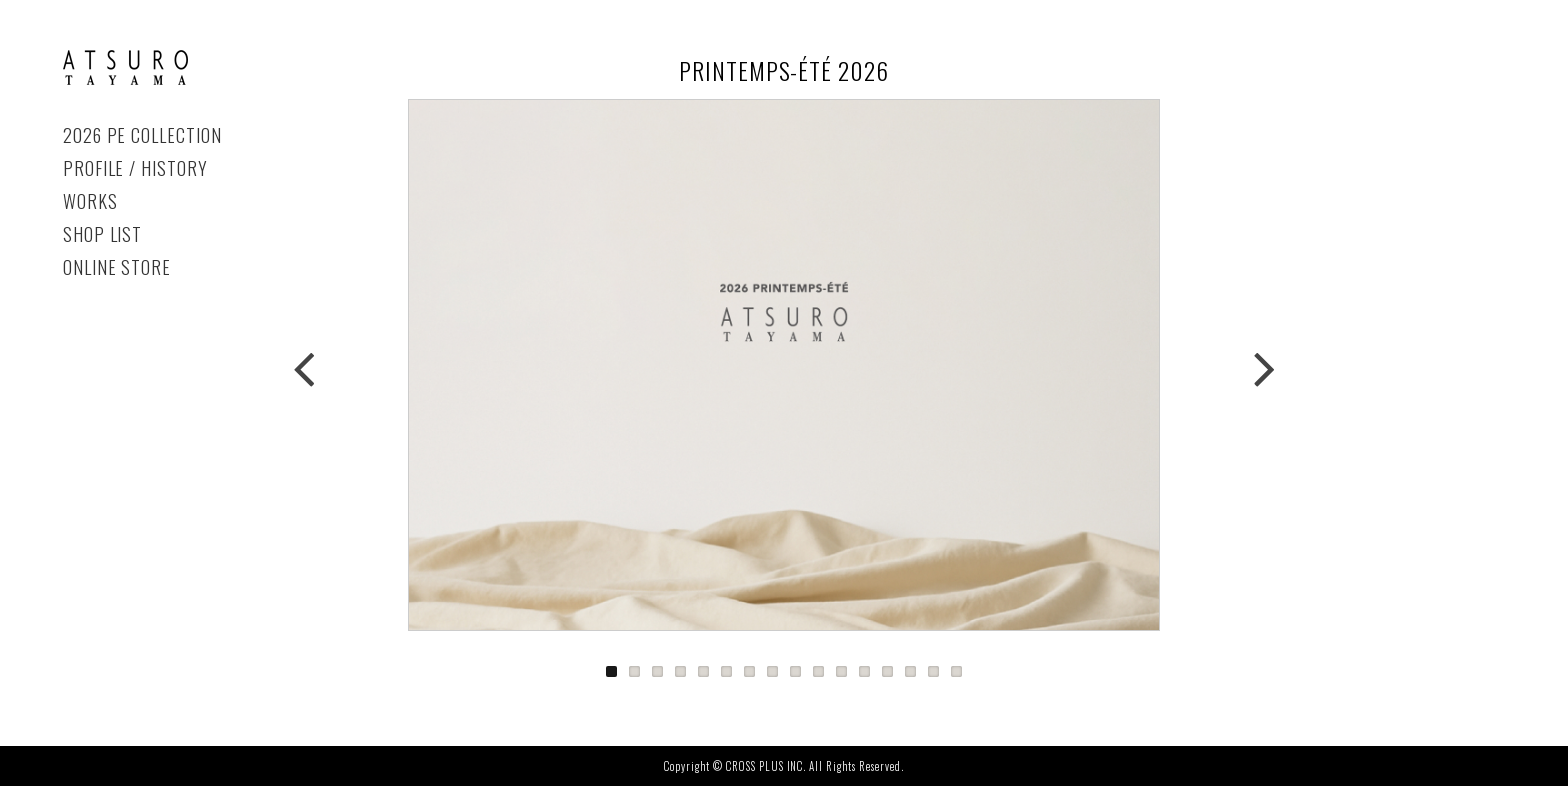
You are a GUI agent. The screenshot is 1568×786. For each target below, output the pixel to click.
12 (864, 671)
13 (887, 671)
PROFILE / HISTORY (135, 168)
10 (818, 671)
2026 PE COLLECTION (142, 135)
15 (933, 671)
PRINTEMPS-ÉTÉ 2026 (125, 67)
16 (956, 671)
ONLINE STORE (117, 267)
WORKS (90, 201)
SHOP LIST (103, 234)
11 (841, 671)
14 (910, 671)
